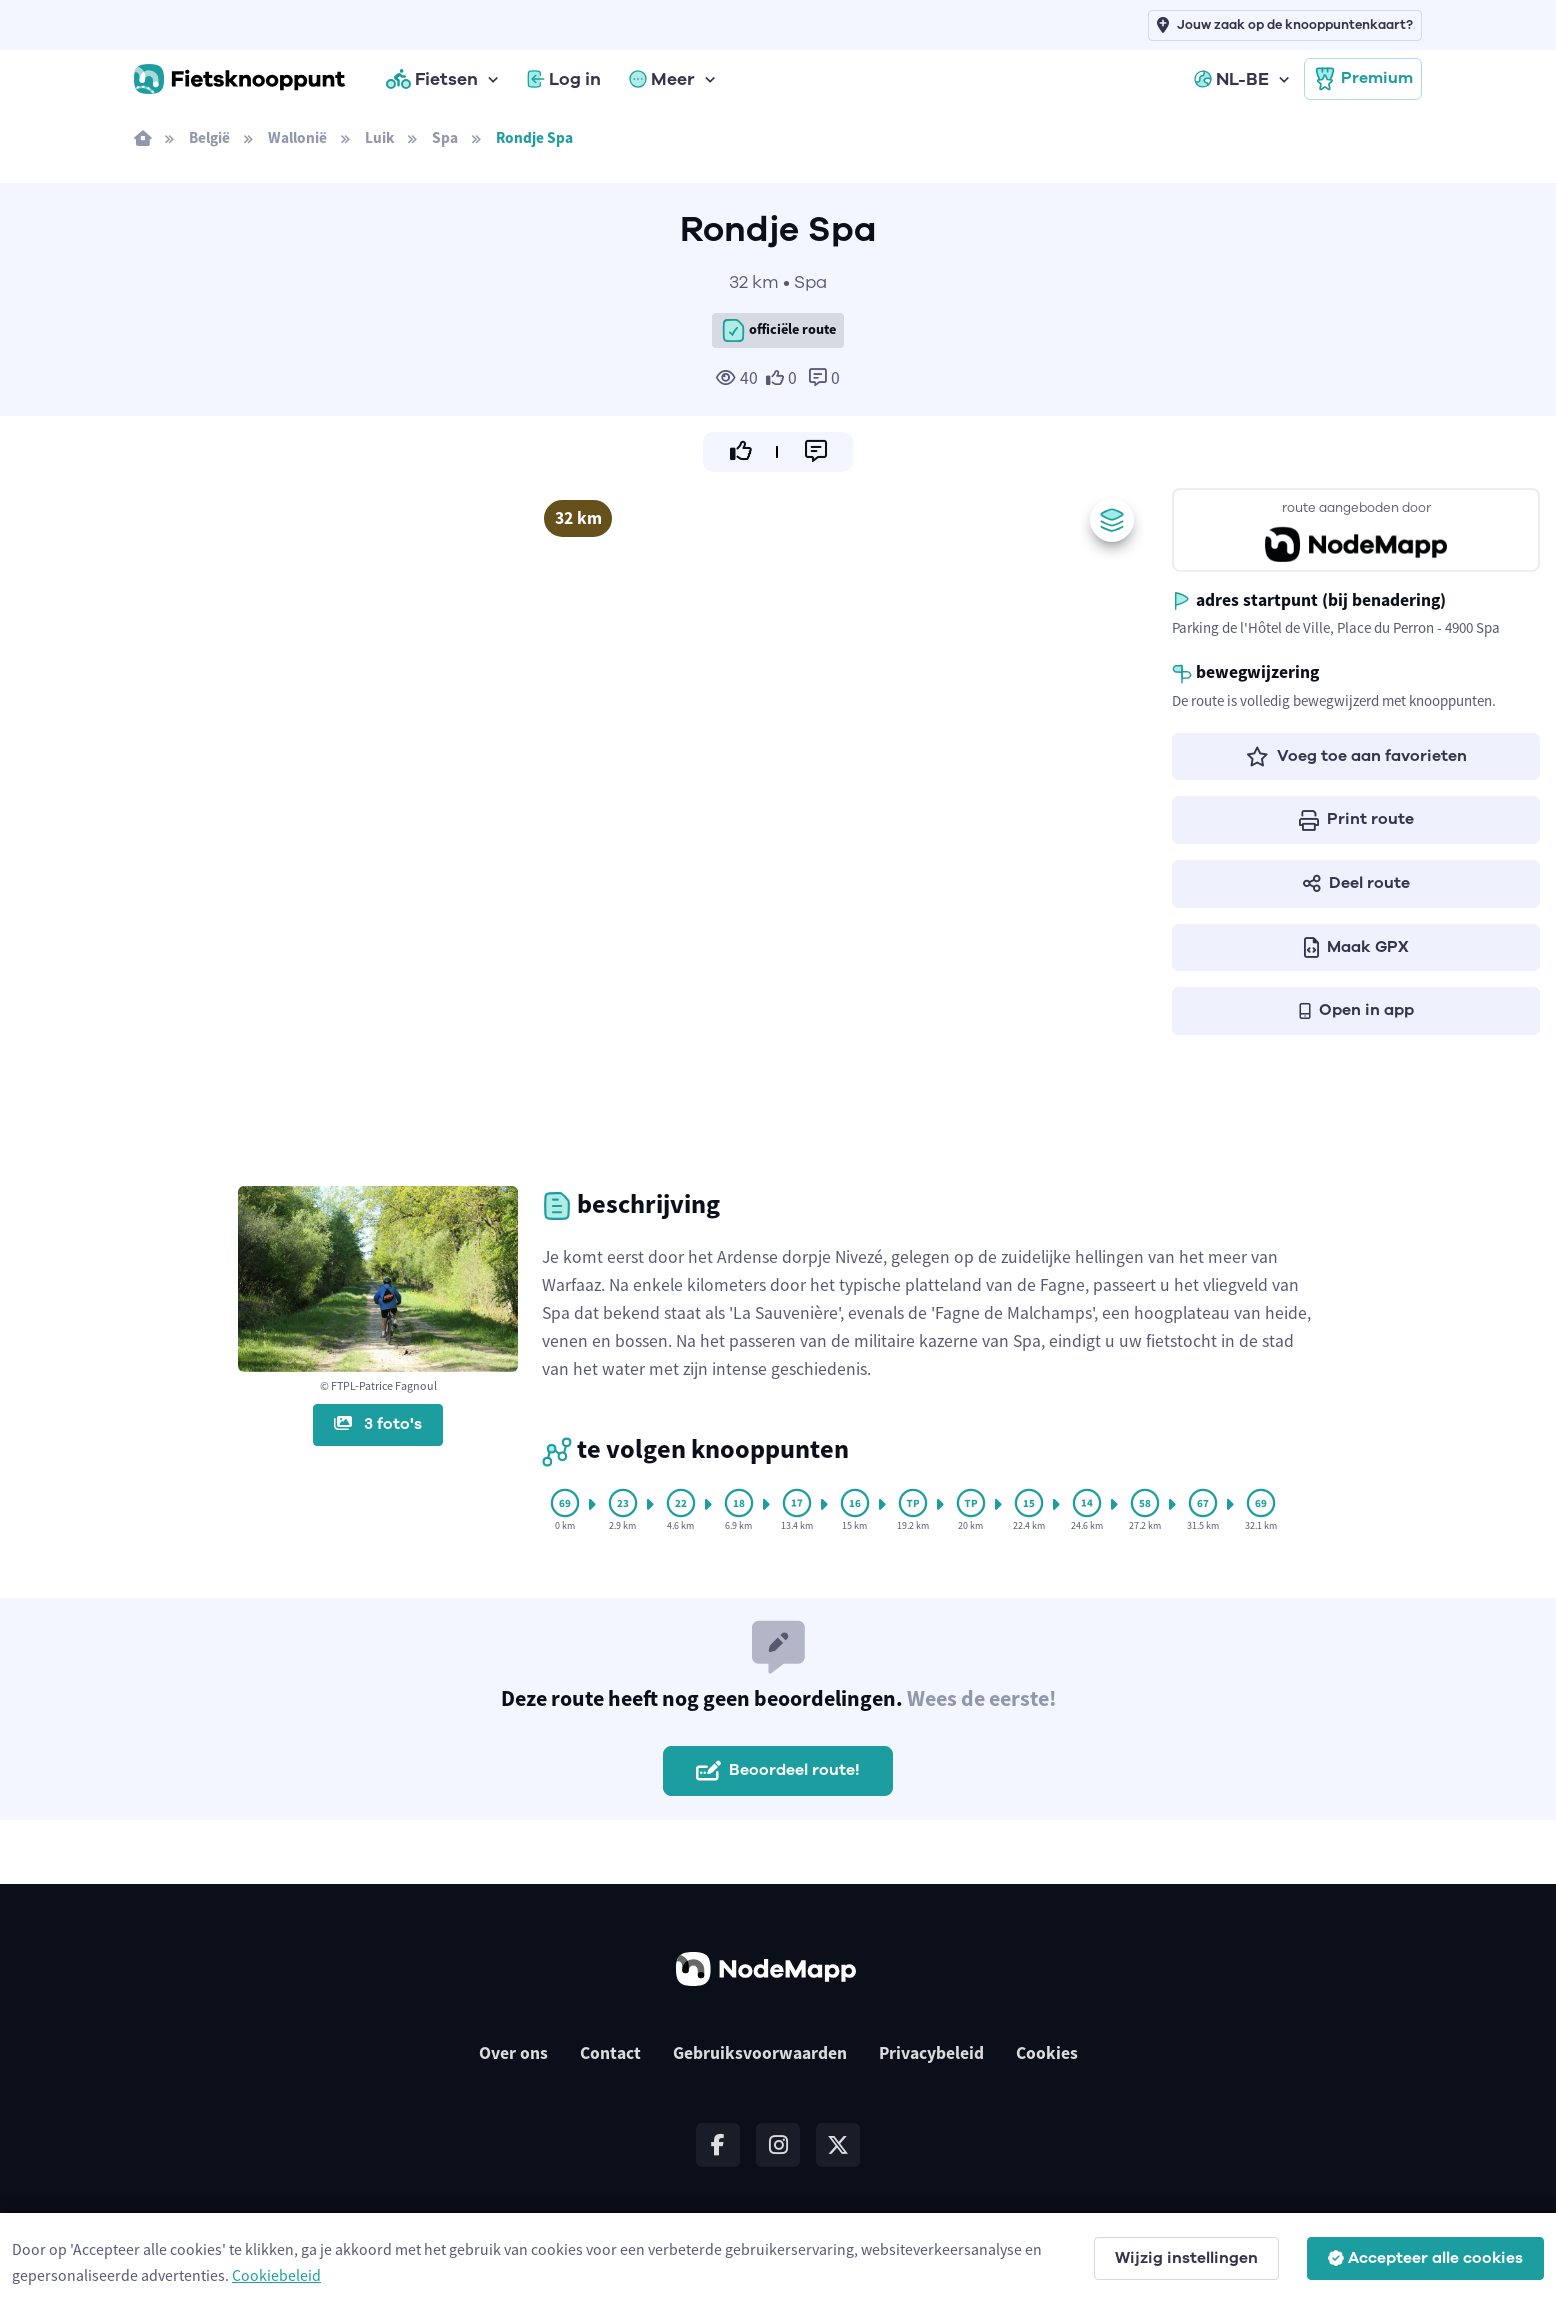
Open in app (1356, 1010)
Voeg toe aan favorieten (1356, 756)
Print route (1356, 819)
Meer (662, 79)
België (209, 137)
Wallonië (297, 137)
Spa (445, 137)
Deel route (1356, 883)
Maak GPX (1356, 947)
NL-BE (1231, 79)
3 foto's (378, 1424)
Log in (564, 79)
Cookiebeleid (276, 2275)
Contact (610, 2053)
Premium (1363, 79)
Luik (379, 137)
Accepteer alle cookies (1425, 2258)
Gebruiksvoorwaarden (760, 2053)
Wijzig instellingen (1186, 2258)
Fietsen (432, 79)
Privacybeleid (931, 2053)
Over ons (513, 2053)
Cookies (1047, 2053)
